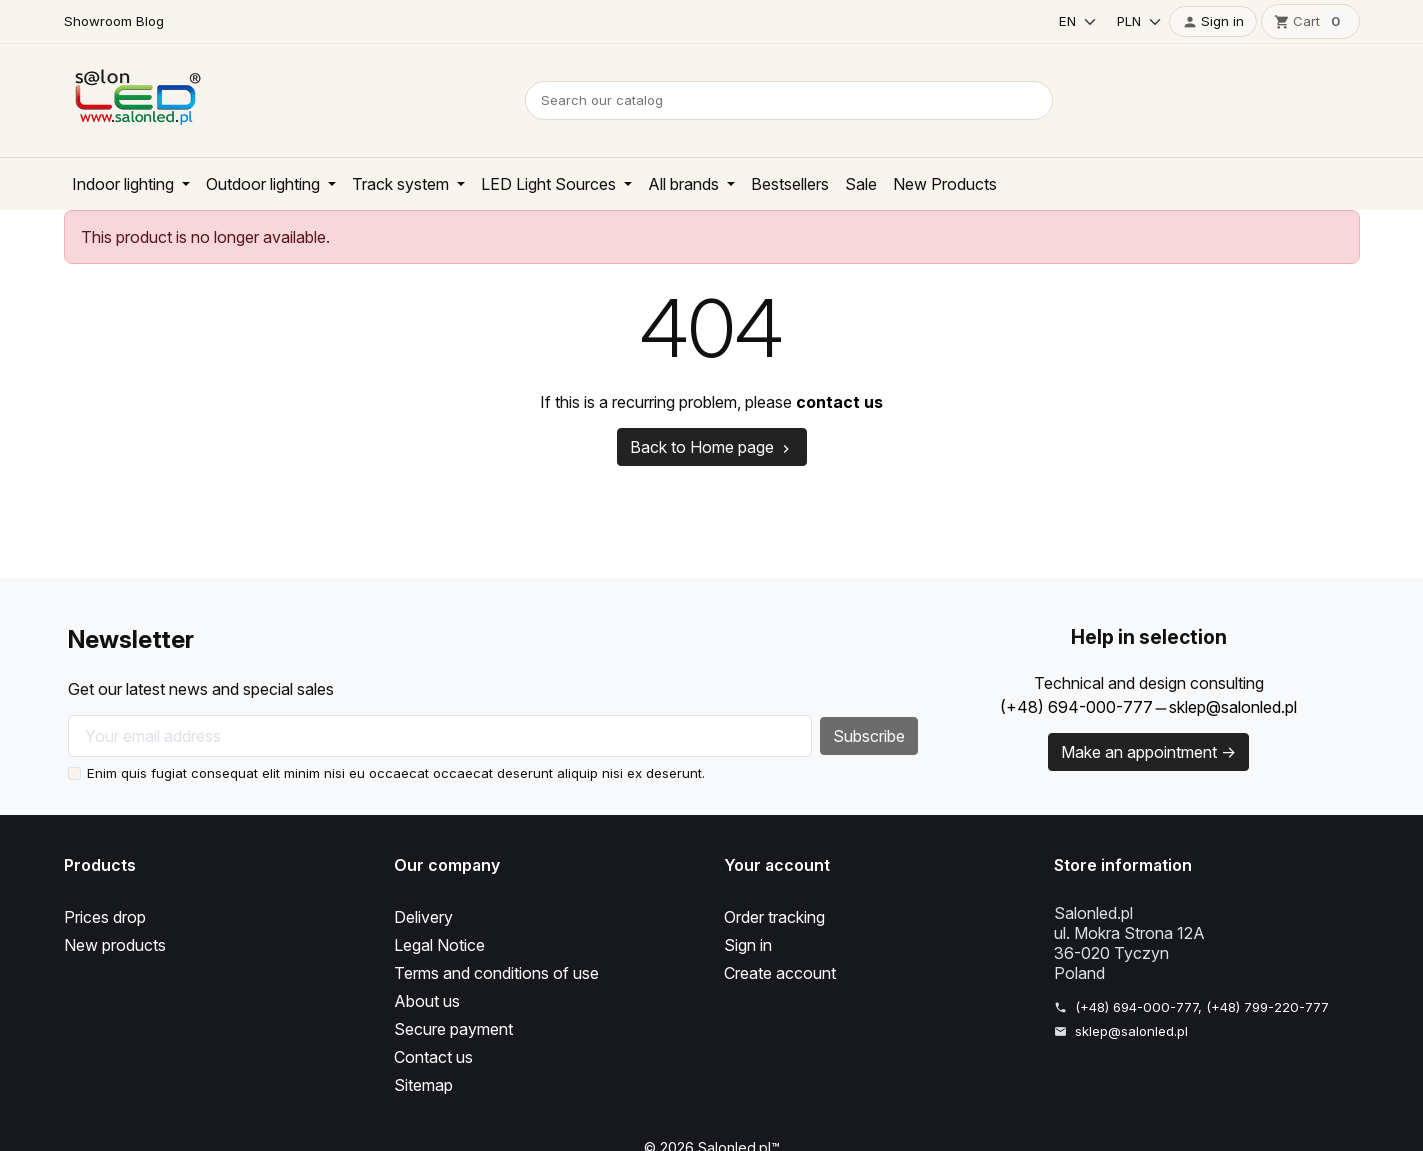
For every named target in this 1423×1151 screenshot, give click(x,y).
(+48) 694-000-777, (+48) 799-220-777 (1200, 1007)
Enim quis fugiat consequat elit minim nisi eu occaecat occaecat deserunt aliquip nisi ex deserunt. (391, 773)
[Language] (1072, 22)
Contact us (435, 1057)
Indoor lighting (128, 184)
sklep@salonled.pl (1231, 707)
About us (428, 1001)
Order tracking (778, 917)
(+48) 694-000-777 (1072, 707)
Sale (895, 184)
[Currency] (1134, 22)
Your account (775, 865)
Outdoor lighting (276, 184)
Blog (148, 21)
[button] (1213, 21)
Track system (420, 184)
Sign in (749, 945)
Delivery (425, 917)
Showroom (97, 21)
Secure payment (456, 1029)
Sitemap (424, 1085)
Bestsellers (821, 184)
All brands (712, 184)
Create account (782, 973)
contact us (849, 402)
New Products (980, 184)
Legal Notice (441, 945)
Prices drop (107, 917)
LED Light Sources (572, 184)
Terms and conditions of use (501, 973)
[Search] (789, 100)
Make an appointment (1148, 752)
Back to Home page (711, 447)
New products (117, 945)
